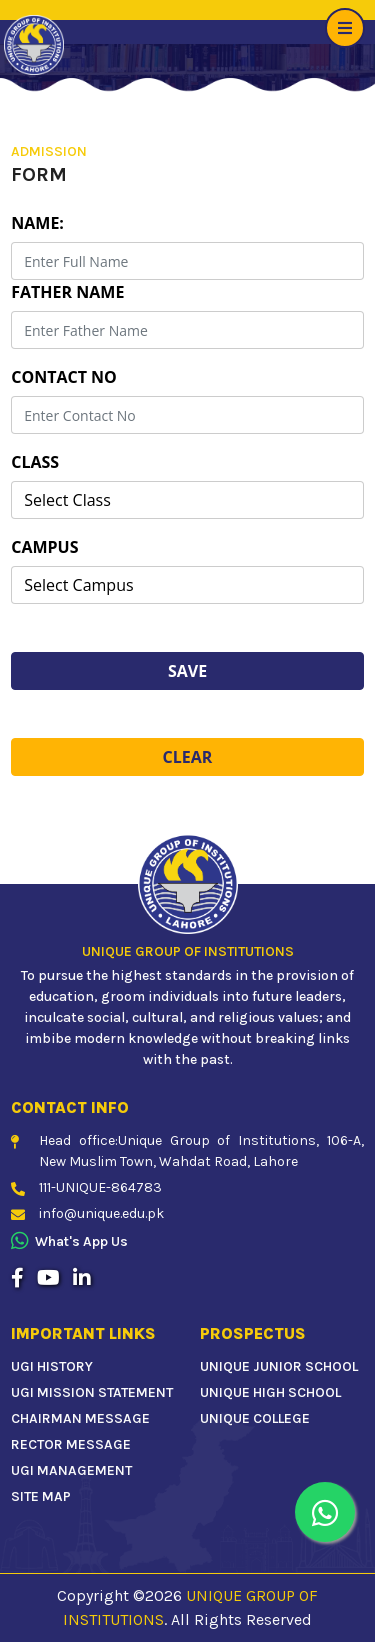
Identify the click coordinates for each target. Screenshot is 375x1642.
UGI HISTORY (52, 1366)
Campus (44, 547)
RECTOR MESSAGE (71, 1444)
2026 (163, 1595)
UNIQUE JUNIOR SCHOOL (279, 1366)
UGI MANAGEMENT (71, 1470)
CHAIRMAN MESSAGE (80, 1418)
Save (187, 671)
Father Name (67, 292)
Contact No (64, 377)
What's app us (69, 1241)
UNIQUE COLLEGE (255, 1418)
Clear (188, 757)
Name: (37, 223)
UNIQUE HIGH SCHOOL (270, 1392)
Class (35, 462)
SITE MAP (41, 1496)
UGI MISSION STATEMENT (92, 1392)
